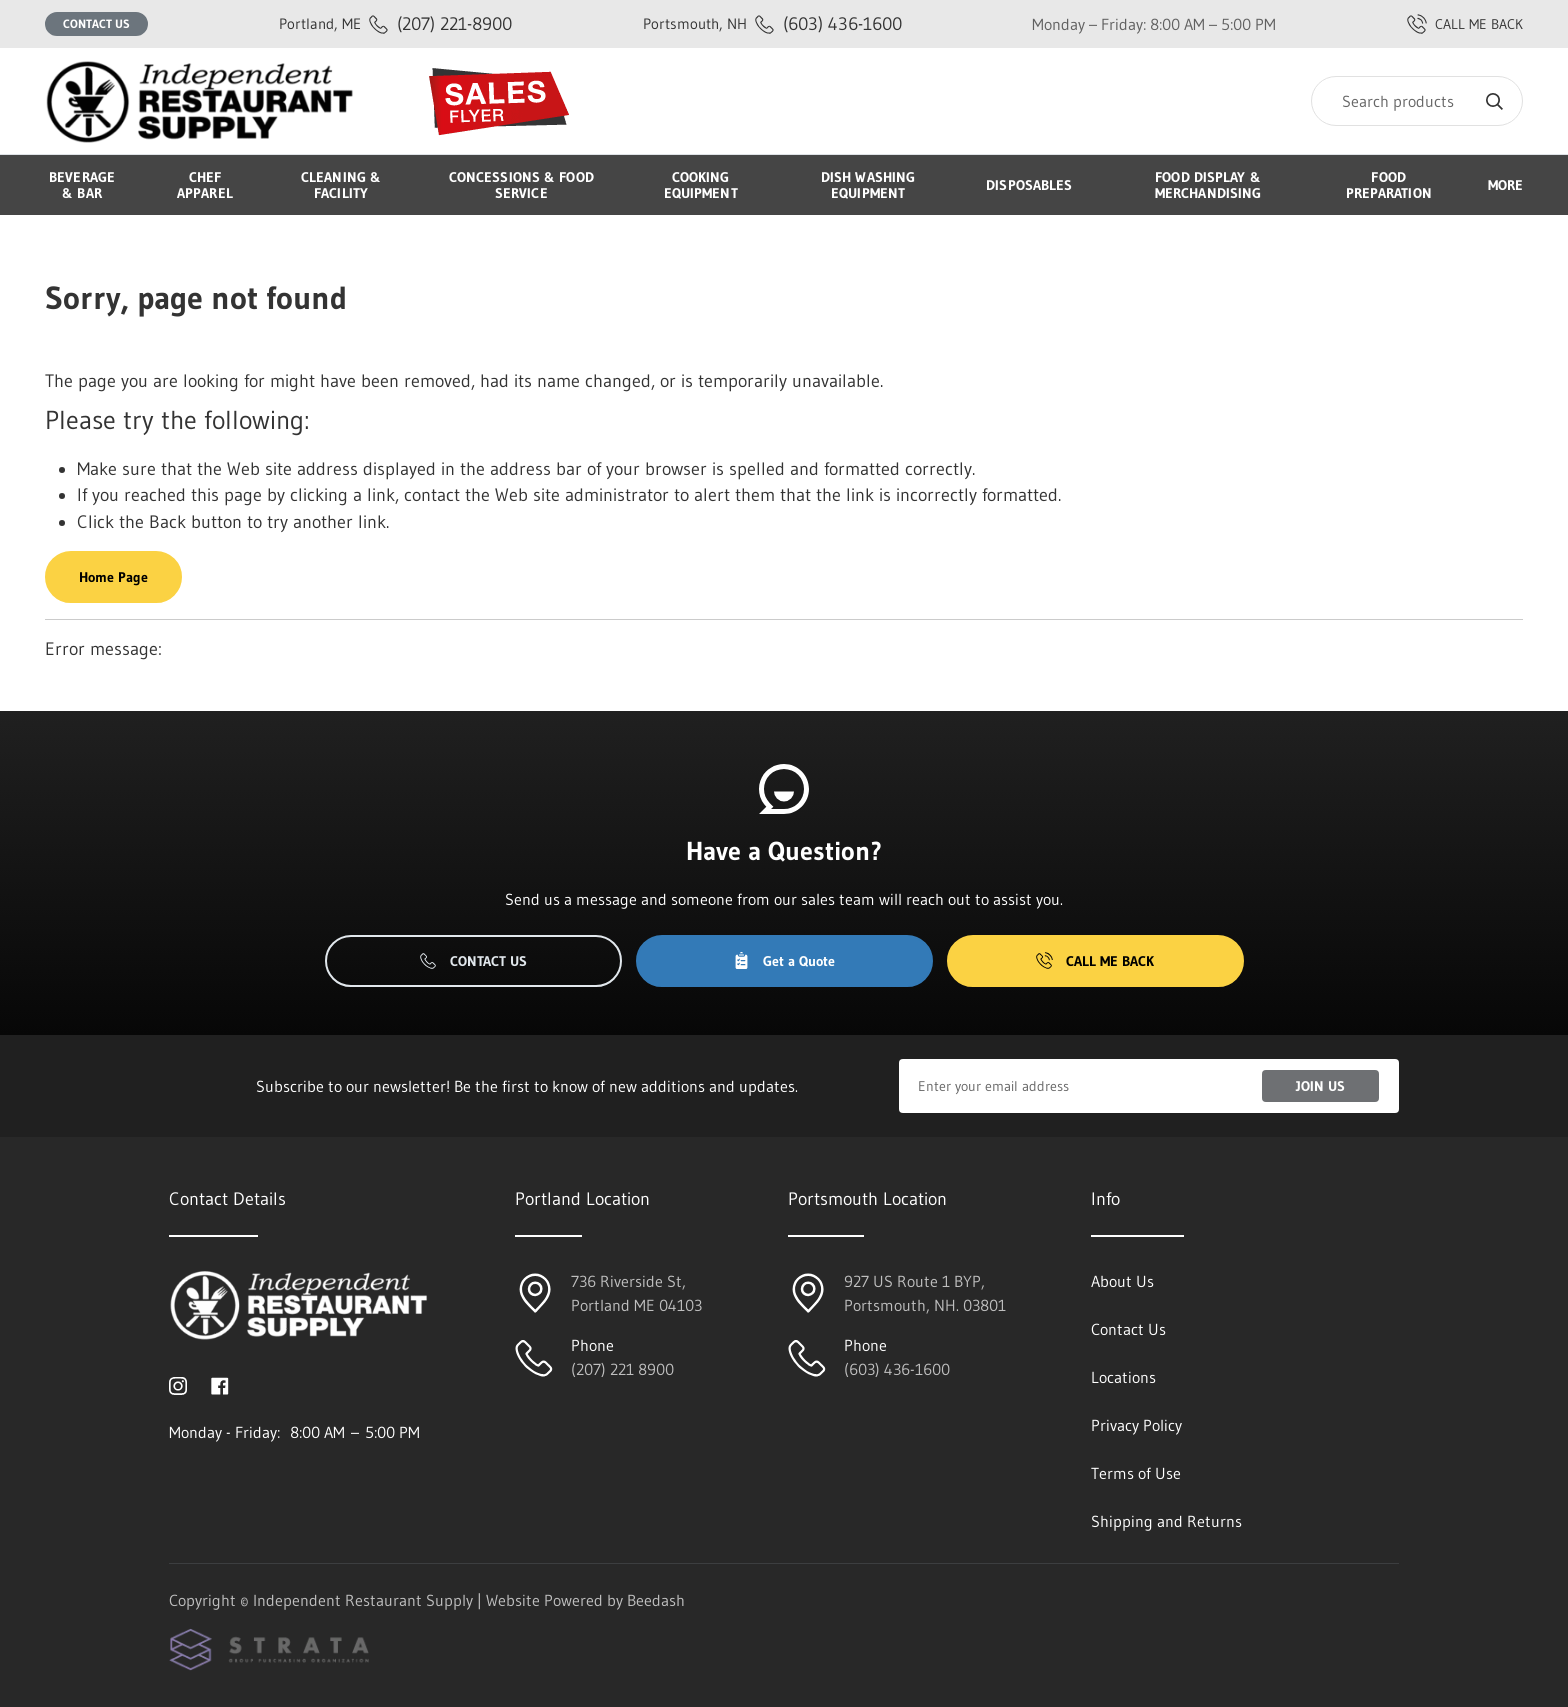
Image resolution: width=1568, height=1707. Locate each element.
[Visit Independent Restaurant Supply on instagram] (178, 1384)
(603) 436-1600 (772, 23)
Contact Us (96, 23)
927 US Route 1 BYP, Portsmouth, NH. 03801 (925, 1293)
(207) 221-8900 (395, 23)
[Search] (1417, 101)
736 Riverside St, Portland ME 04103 (636, 1293)
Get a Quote (784, 961)
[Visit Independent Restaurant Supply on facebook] (220, 1384)
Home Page (113, 577)
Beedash (656, 1600)
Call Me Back (1095, 961)
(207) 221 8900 (622, 1369)
